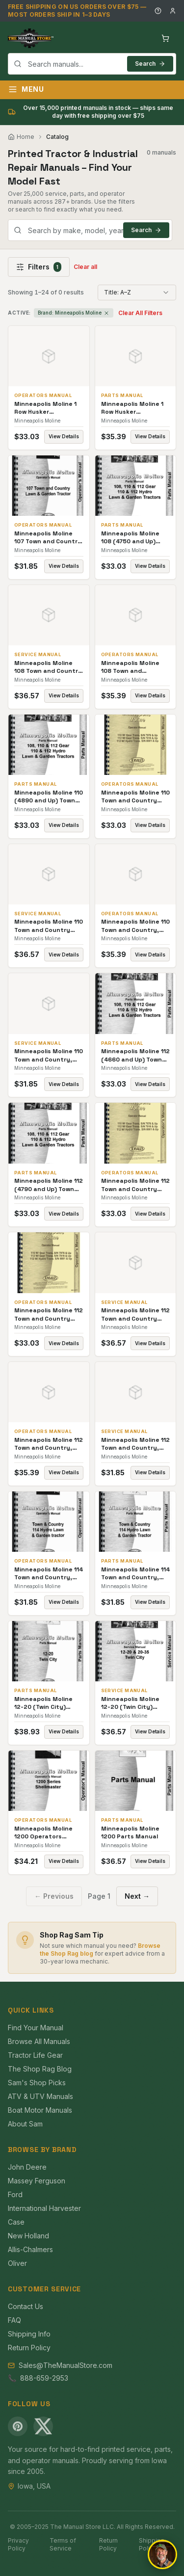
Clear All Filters (140, 313)
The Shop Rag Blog (40, 2069)
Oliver (17, 2263)
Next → (137, 1896)
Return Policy (29, 2347)
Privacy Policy (18, 2544)
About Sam (25, 2124)
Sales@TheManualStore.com (65, 2365)
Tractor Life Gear (35, 2055)
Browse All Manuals (39, 2041)
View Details (64, 436)
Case (16, 2222)
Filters (38, 267)
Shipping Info (29, 2334)
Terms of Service (63, 2544)
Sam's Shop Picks (37, 2082)
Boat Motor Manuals (40, 2110)
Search (150, 63)
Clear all (85, 266)
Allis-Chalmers (30, 2249)
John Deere (27, 2167)
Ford (15, 2194)
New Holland (28, 2235)
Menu (26, 89)
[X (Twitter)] (43, 2426)
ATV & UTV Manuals (40, 2096)
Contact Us (25, 2306)
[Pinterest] (17, 2426)
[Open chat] (162, 2554)
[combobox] (92, 64)
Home (21, 136)
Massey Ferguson (36, 2181)
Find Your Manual (35, 2027)
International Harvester (44, 2208)
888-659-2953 (44, 2378)
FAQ (14, 2320)
